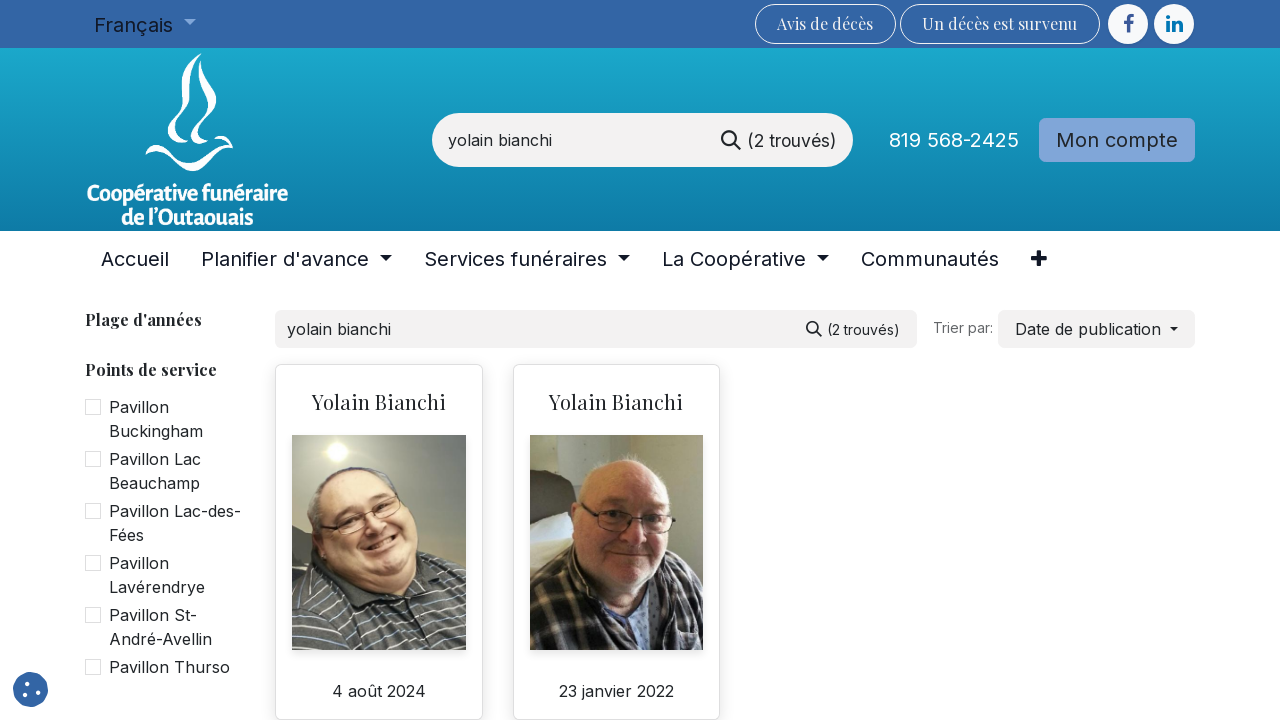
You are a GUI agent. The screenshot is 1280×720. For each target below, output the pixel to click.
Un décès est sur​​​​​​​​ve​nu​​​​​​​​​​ (999, 23)
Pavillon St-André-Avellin (160, 627)
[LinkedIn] (1174, 24)
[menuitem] (135, 259)
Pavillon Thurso (169, 667)
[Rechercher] (778, 140)
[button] (1096, 329)
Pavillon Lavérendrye (157, 575)
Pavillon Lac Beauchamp (155, 471)
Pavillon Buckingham (156, 419)
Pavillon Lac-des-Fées (175, 523)
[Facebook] (1128, 24)
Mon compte (1117, 140)
